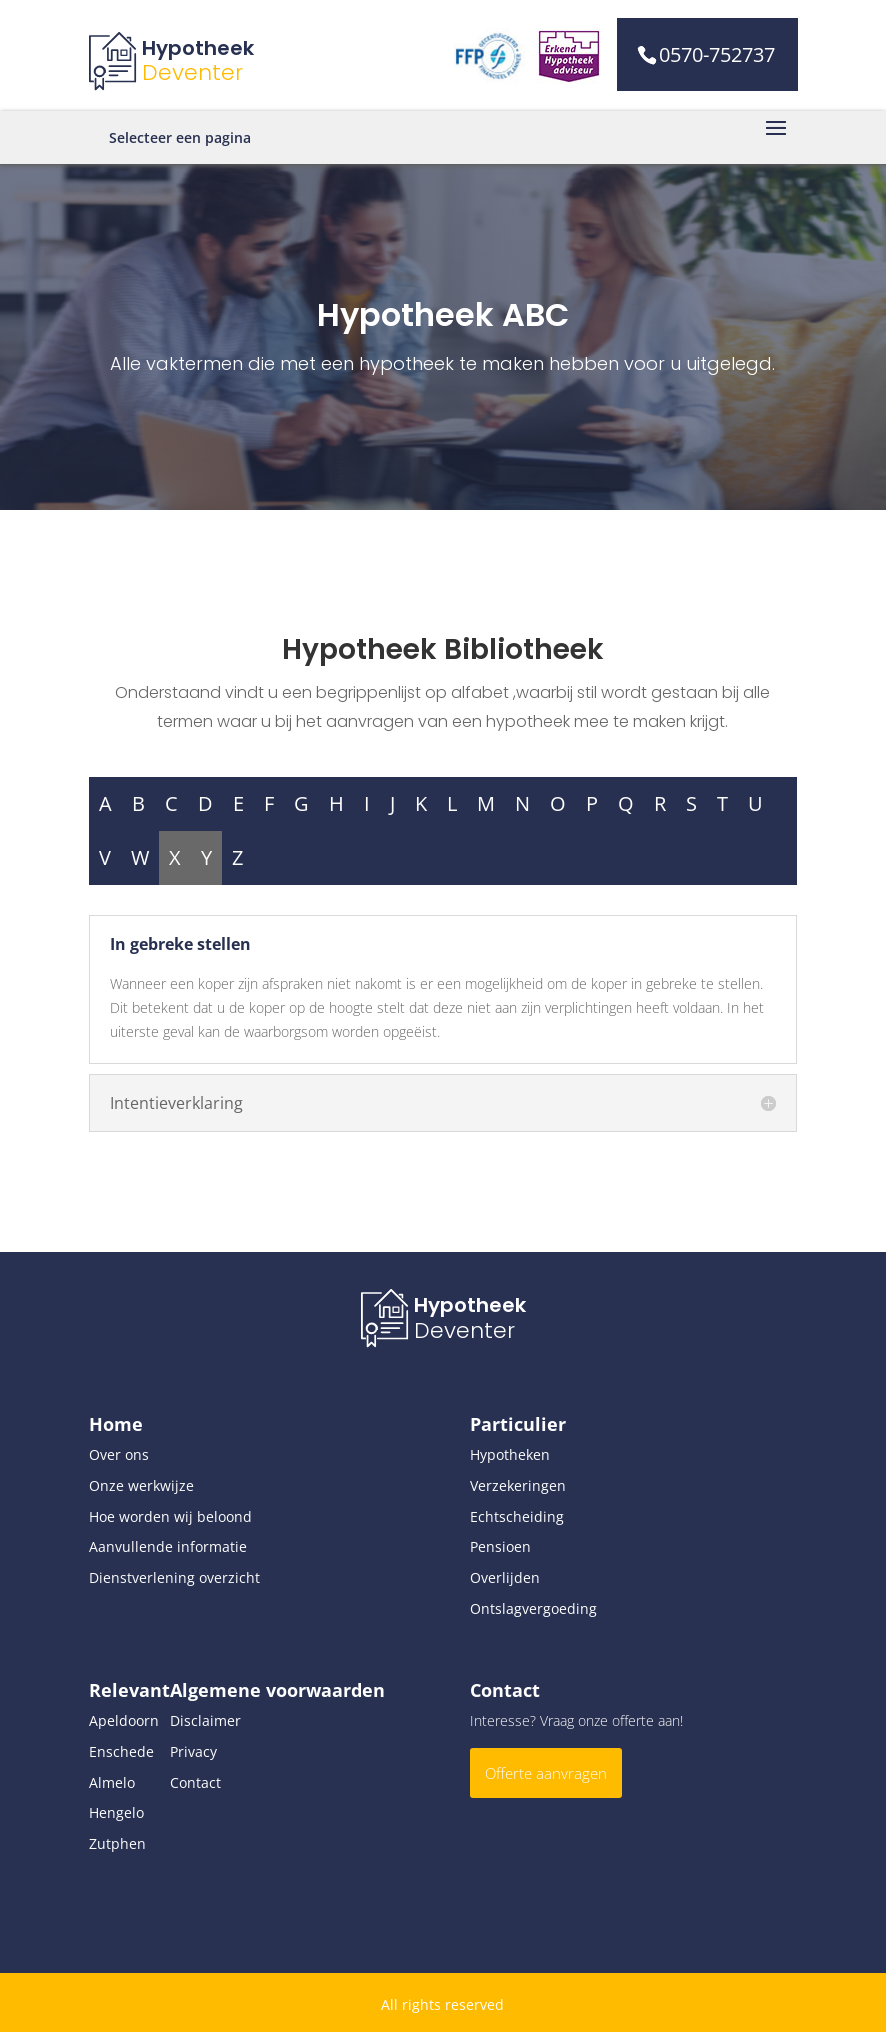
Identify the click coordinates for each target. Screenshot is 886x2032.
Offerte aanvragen (546, 1773)
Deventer (192, 72)
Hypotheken (510, 1454)
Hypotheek (198, 48)
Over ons (119, 1454)
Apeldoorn (124, 1720)
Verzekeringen (518, 1485)
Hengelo (116, 1812)
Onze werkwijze (141, 1485)
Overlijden (505, 1577)
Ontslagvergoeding (533, 1608)
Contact (195, 1782)
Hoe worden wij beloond (170, 1516)
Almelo (112, 1782)
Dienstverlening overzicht (174, 1577)
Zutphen (117, 1843)
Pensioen (500, 1546)
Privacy (193, 1751)
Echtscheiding (517, 1516)
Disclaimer (205, 1720)
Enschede (121, 1751)
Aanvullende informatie (168, 1546)
